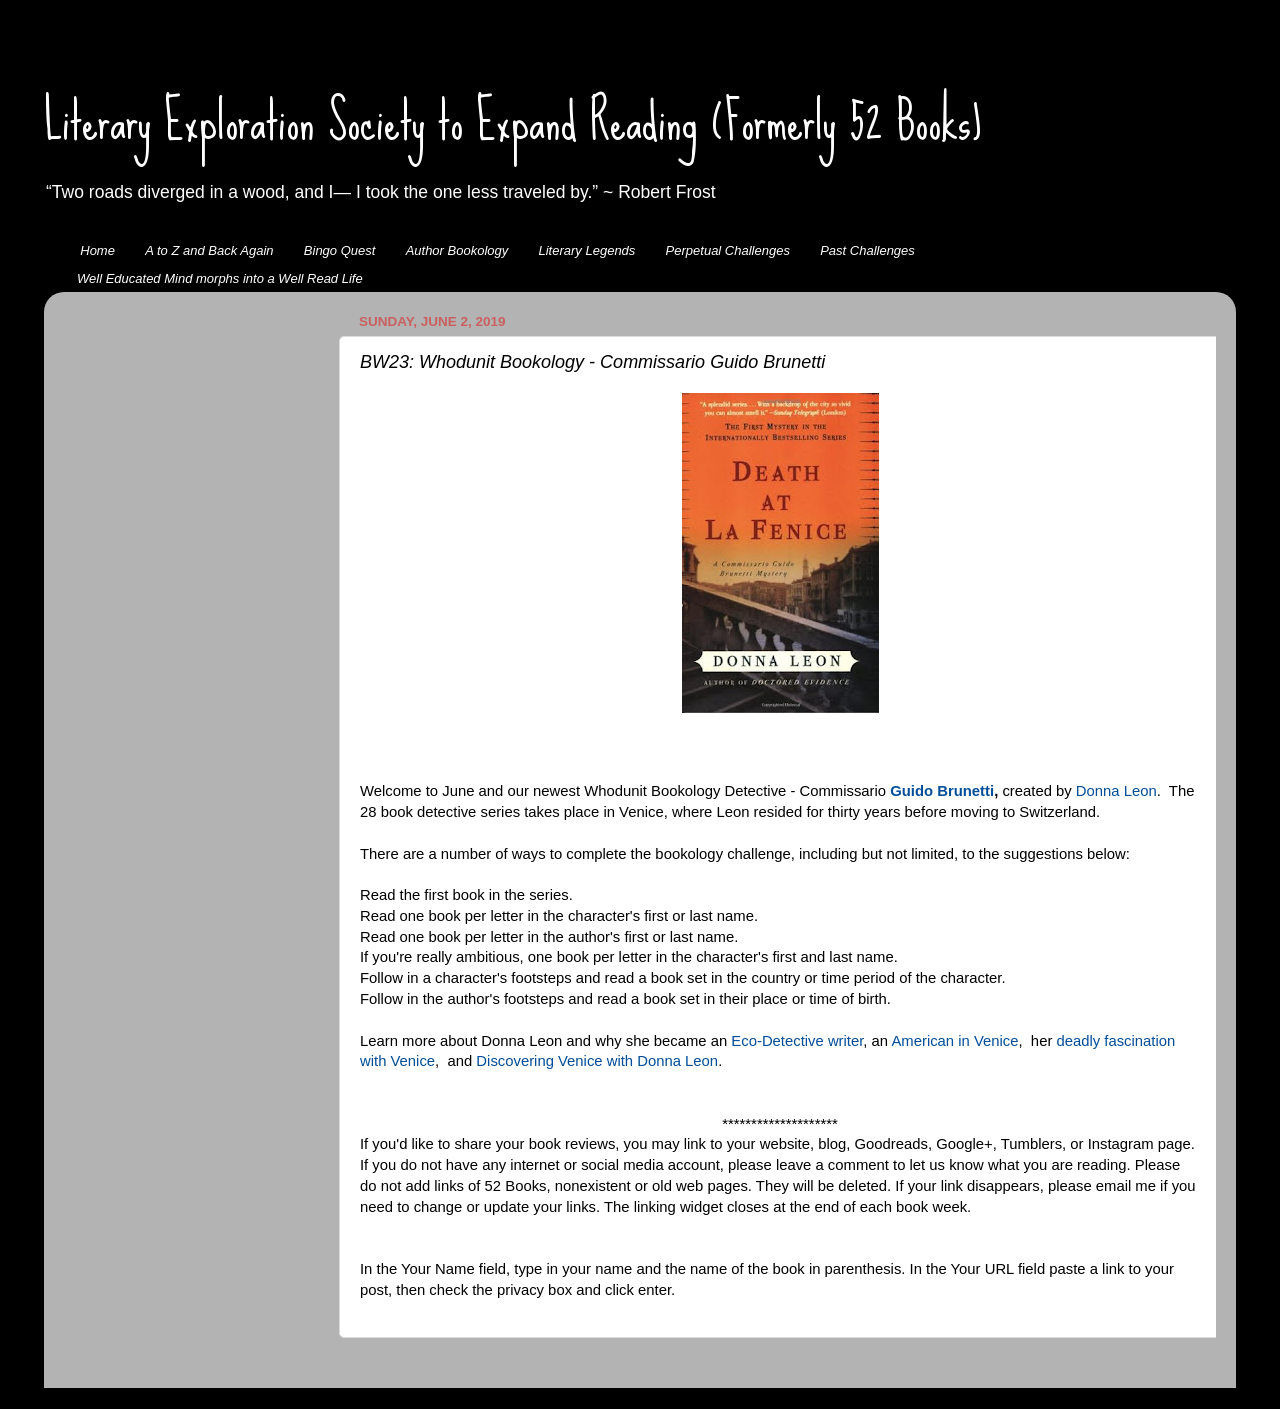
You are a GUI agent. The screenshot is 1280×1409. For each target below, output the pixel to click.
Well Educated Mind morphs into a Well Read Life (220, 278)
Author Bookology (457, 250)
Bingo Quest (340, 250)
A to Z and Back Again (209, 250)
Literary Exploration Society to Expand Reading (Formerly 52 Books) (513, 121)
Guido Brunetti (942, 791)
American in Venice (954, 1041)
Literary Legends (587, 250)
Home (97, 250)
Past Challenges (867, 250)
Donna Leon (1116, 791)
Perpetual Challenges (728, 250)
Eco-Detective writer (797, 1041)
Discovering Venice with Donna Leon (597, 1061)
